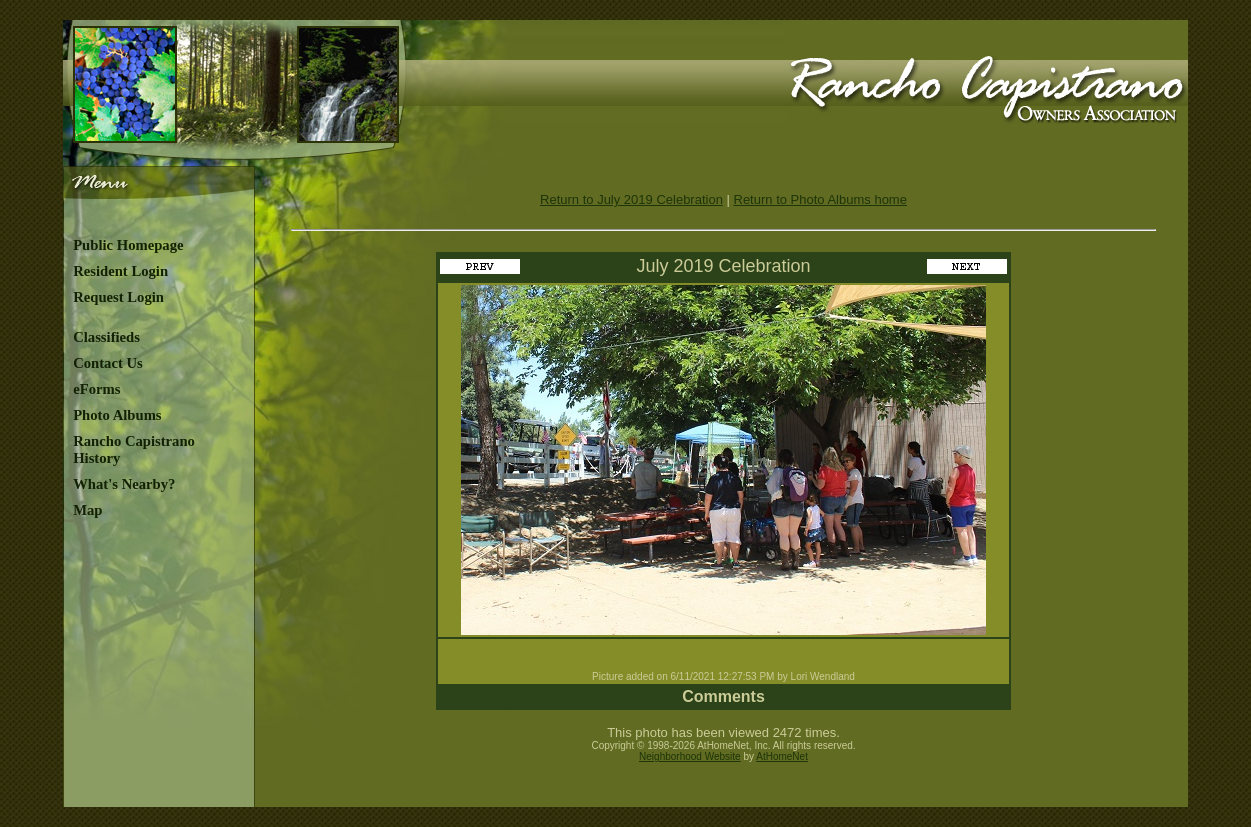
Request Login (118, 297)
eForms (96, 389)
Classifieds (106, 337)
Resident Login (120, 271)
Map (87, 510)
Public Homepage (128, 245)
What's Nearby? (124, 484)
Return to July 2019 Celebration (631, 199)
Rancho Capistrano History (134, 449)
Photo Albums (117, 415)
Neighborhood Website (690, 756)
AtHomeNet (782, 756)
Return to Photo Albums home (820, 199)
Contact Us (108, 363)
